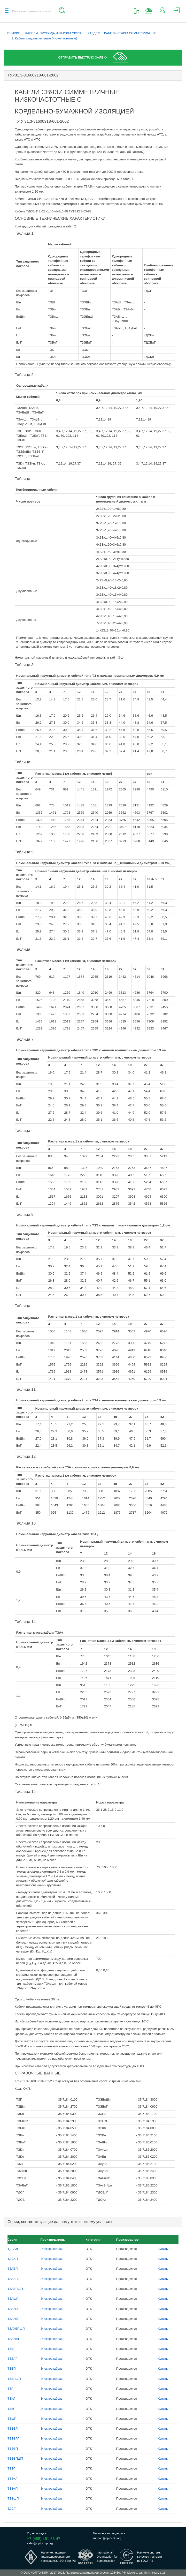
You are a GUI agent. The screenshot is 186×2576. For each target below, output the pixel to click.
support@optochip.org (107, 2538)
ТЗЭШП (13, 2498)
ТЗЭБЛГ (13, 2438)
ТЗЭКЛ (12, 2478)
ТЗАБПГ (13, 2279)
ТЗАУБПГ (14, 2319)
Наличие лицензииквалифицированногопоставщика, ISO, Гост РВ (58, 2556)
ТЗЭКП (13, 2488)
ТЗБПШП (14, 2379)
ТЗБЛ (12, 2349)
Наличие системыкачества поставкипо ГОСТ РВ (149, 2556)
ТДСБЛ (13, 2249)
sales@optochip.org (40, 2543)
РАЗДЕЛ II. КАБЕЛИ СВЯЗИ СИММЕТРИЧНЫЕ (121, 33)
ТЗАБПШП (15, 2289)
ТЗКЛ (11, 2398)
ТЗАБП (13, 2268)
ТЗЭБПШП (15, 2458)
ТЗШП (12, 2418)
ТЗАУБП (14, 2309)
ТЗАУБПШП (16, 2328)
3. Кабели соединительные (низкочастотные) (44, 38)
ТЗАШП (13, 2298)
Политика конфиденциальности (87, 2572)
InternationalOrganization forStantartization (107, 2556)
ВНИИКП (13, 33)
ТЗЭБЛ (13, 2428)
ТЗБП (12, 2368)
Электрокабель (51, 2249)
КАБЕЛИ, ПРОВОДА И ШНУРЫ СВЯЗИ (54, 33)
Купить (163, 2249)
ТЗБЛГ (12, 2358)
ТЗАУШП (14, 2339)
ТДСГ (12, 2508)
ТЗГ (10, 2388)
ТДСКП (13, 2259)
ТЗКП (12, 2409)
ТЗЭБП (13, 2448)
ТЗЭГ (11, 2468)
